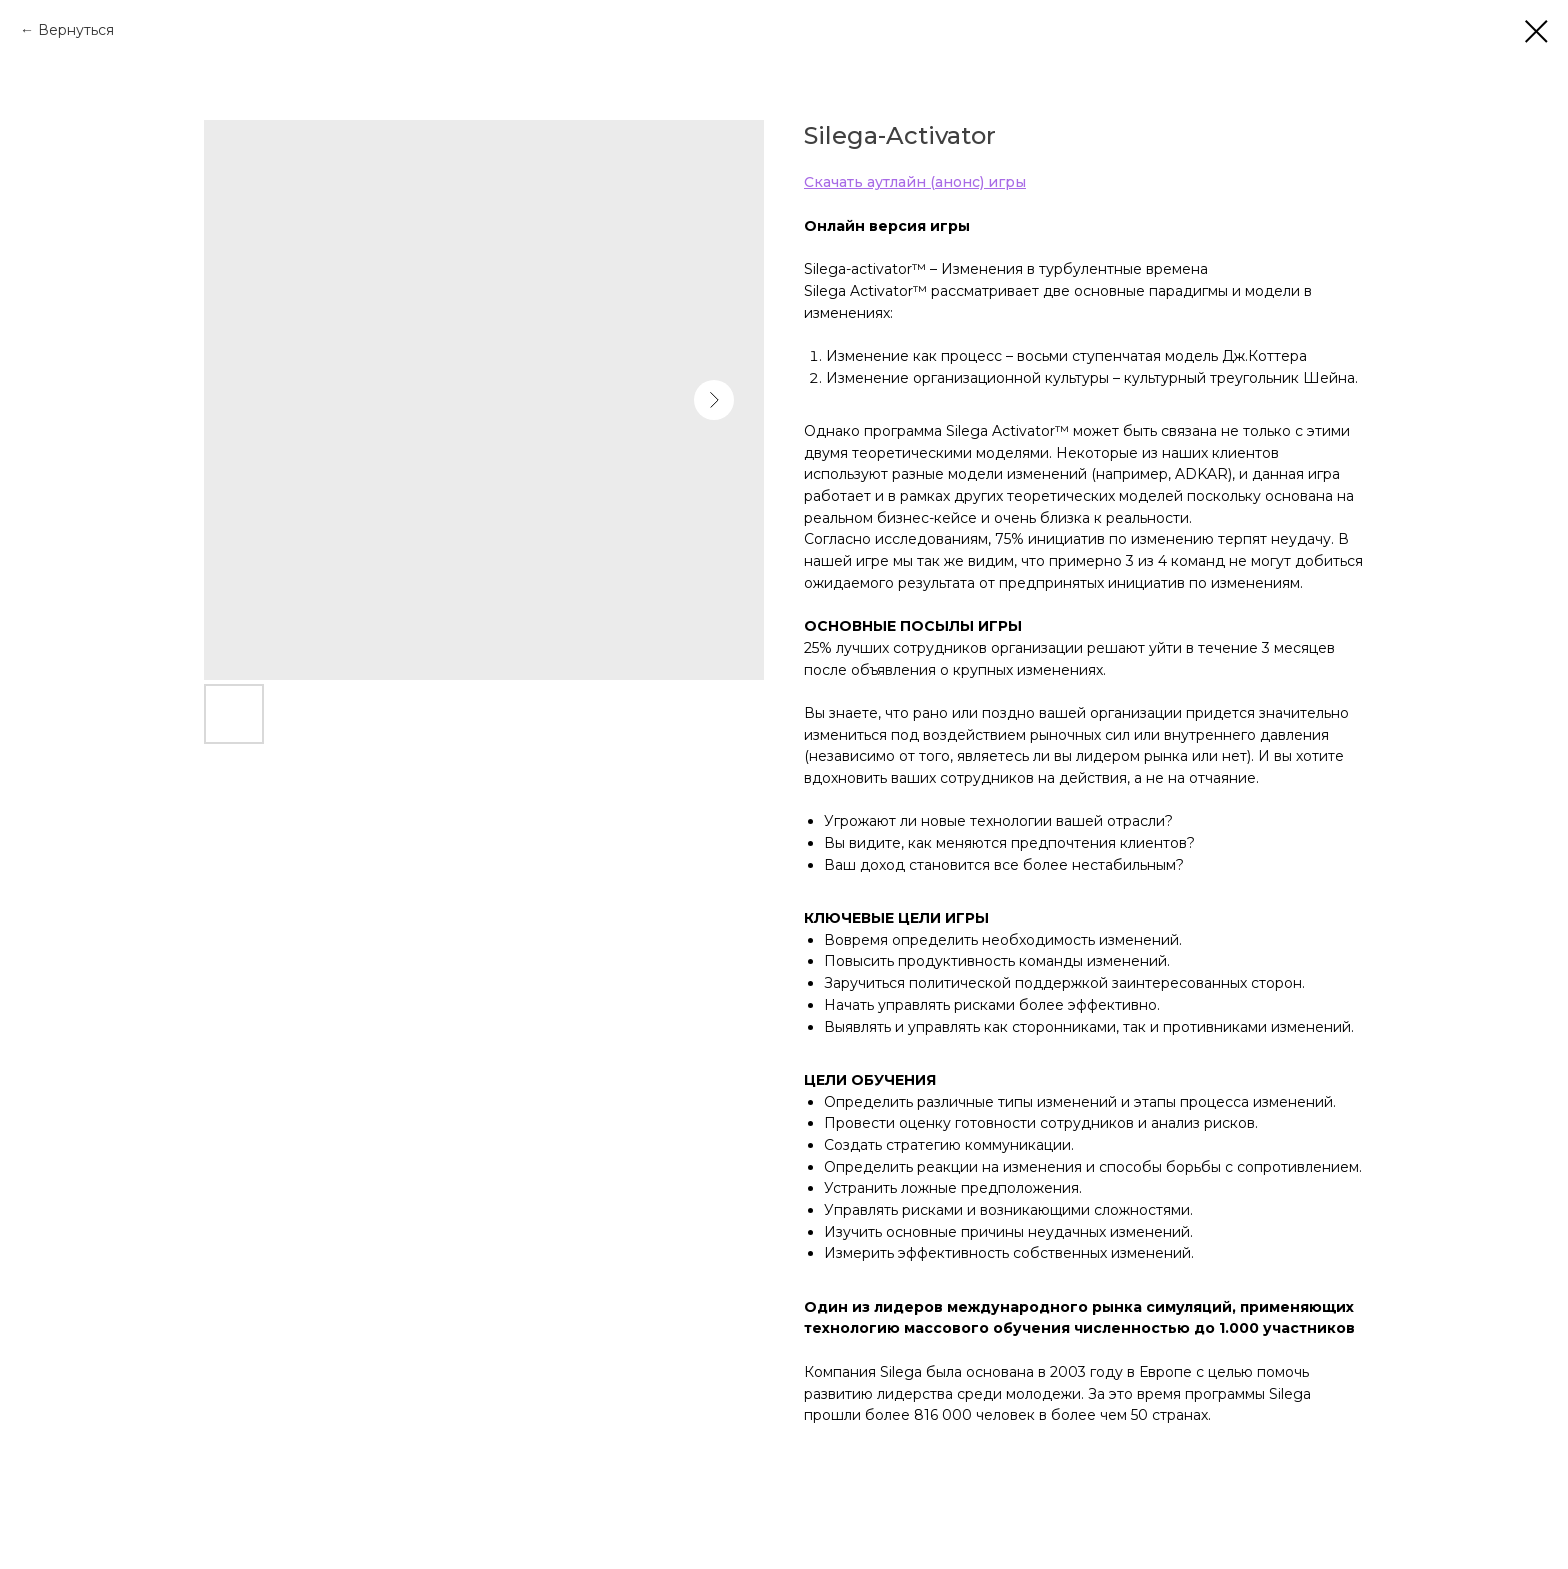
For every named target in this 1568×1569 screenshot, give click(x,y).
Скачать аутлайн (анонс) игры (915, 182)
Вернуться (76, 30)
